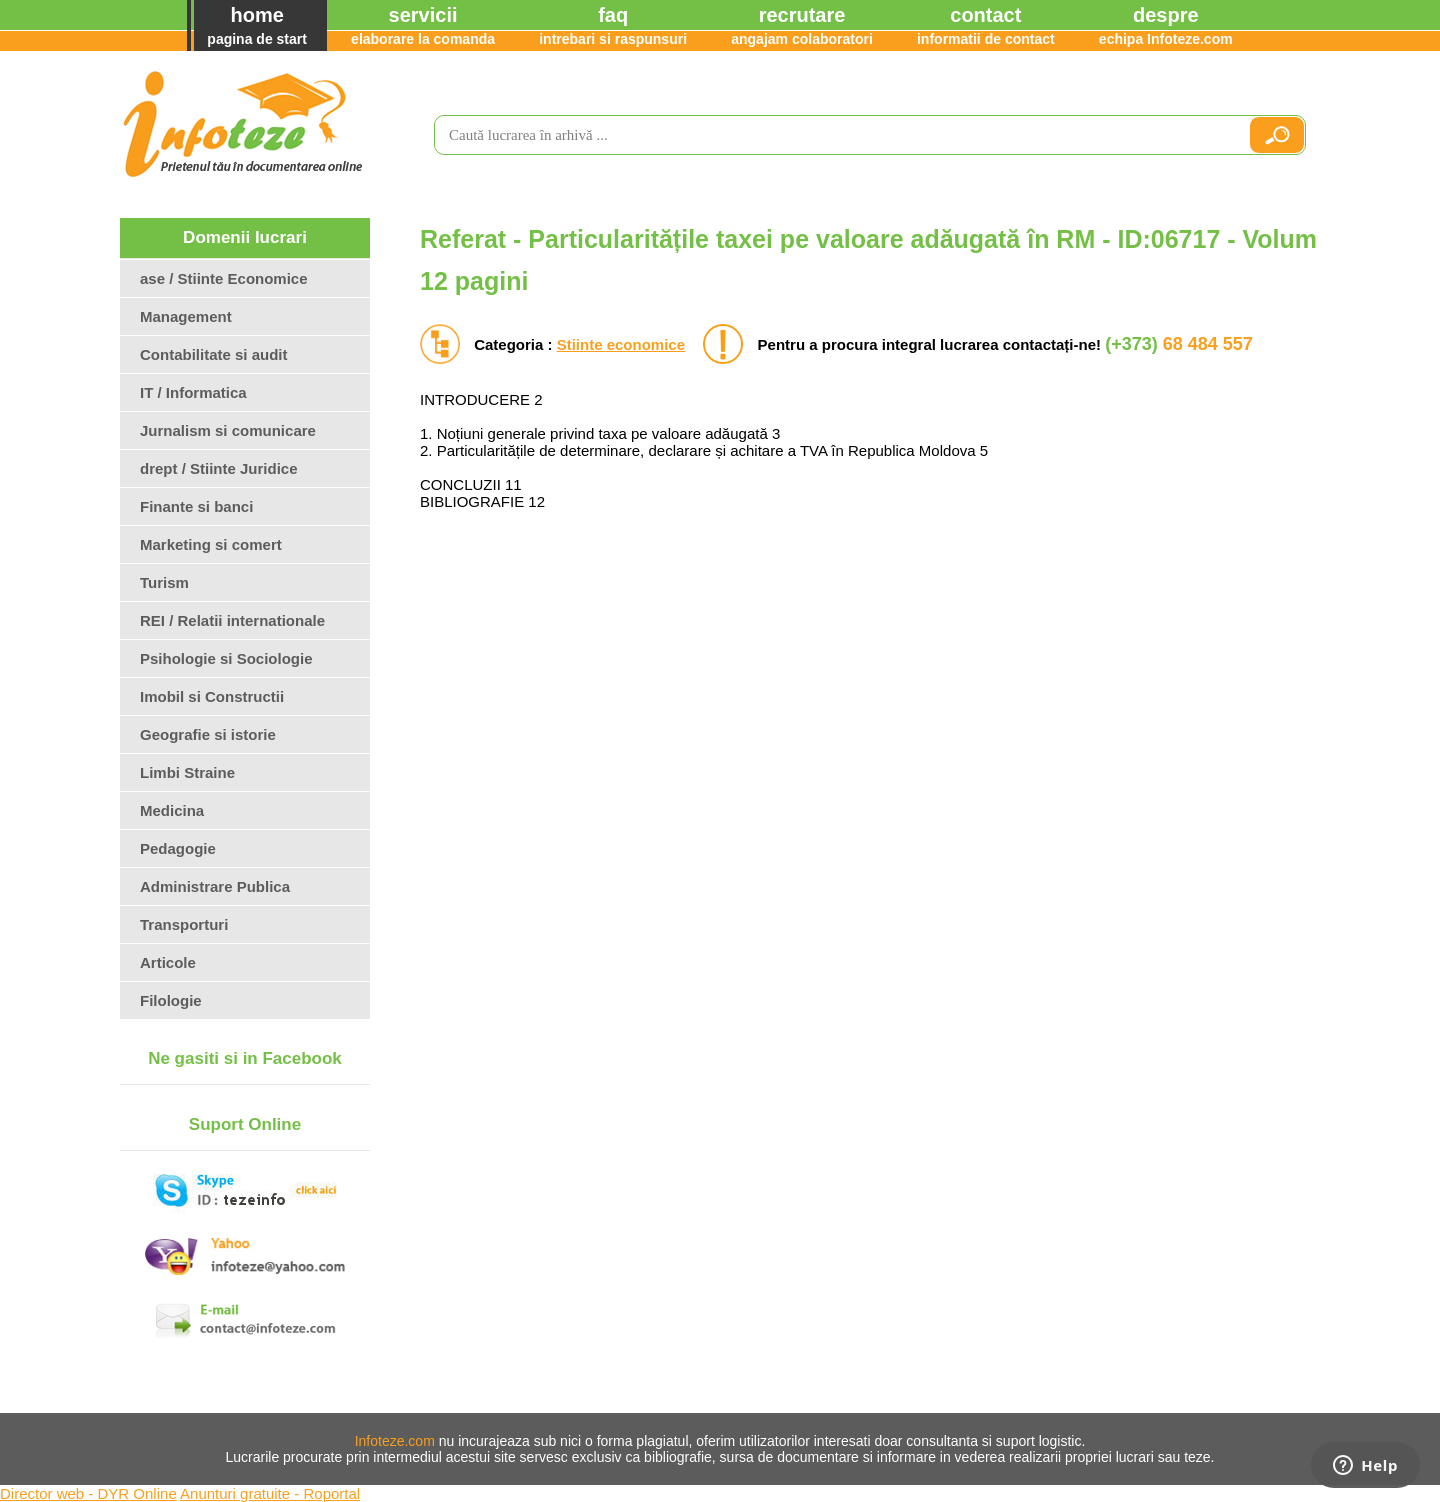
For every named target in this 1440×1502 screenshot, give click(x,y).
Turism (164, 582)
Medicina (172, 810)
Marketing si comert (211, 544)
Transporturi (184, 924)
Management (186, 316)
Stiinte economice (621, 344)
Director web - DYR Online (88, 1493)
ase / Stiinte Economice (224, 278)
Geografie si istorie (208, 734)
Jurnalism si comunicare (228, 430)
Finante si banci (196, 506)
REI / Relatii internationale (232, 620)
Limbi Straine (187, 772)
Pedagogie (178, 848)
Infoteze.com (395, 1441)
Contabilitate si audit (214, 354)
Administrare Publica (215, 886)
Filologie (171, 1000)
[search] (833, 135)
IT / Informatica (193, 392)
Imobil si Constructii (212, 696)
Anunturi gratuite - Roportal (270, 1493)
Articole (168, 962)
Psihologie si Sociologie (226, 658)
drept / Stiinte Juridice (219, 468)
